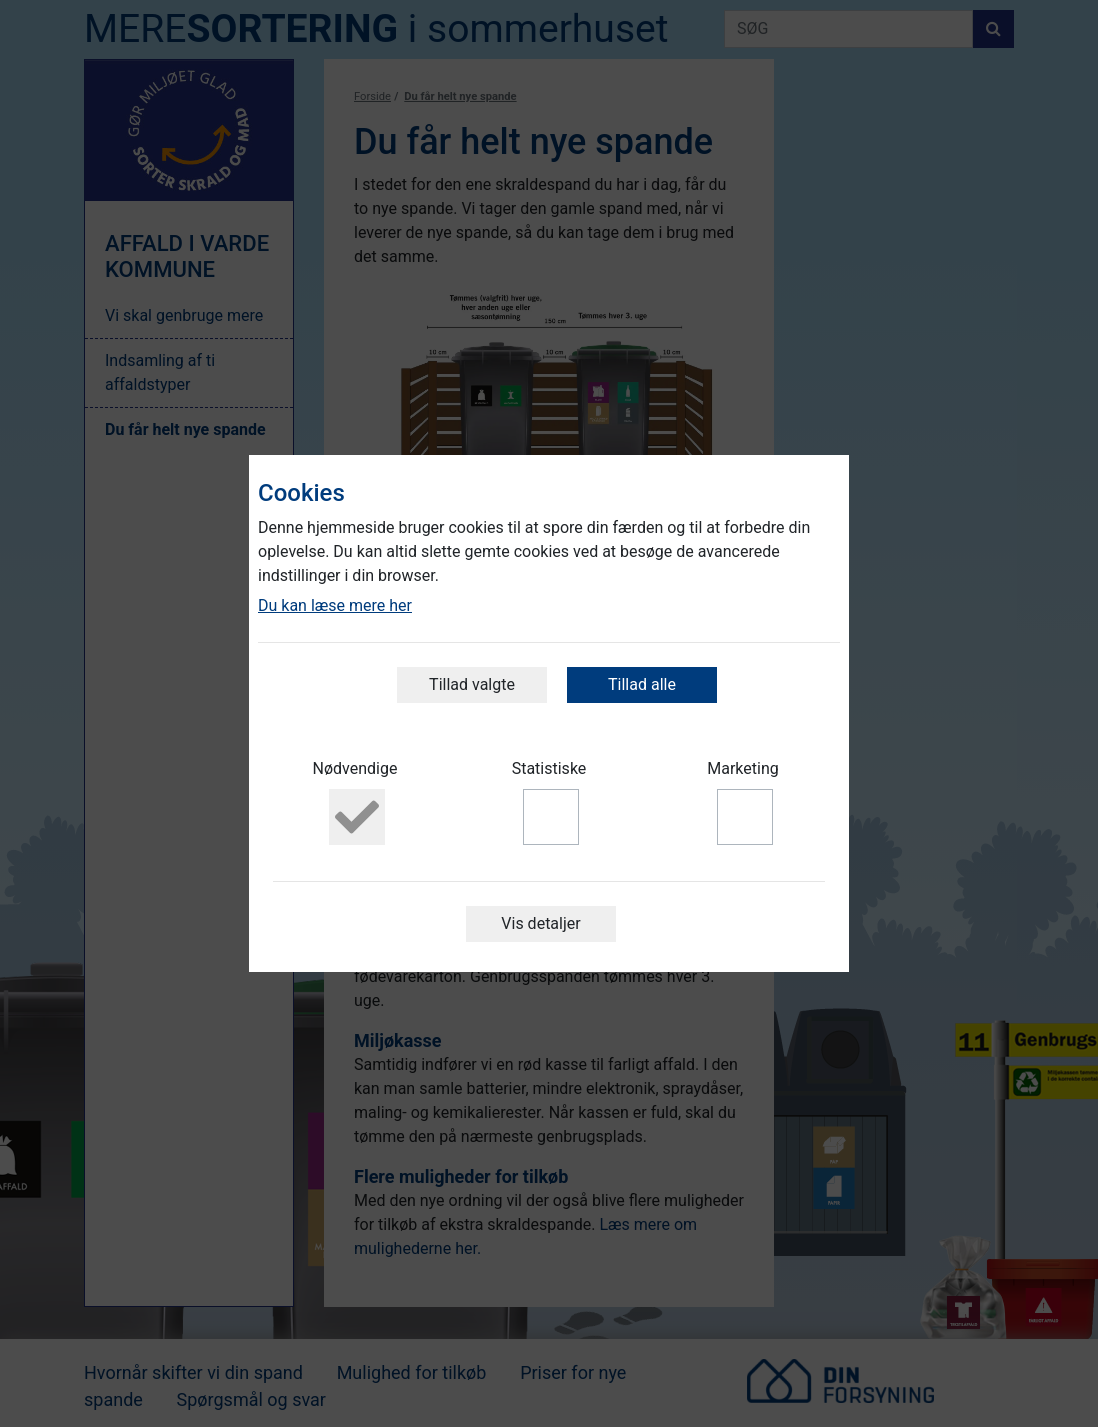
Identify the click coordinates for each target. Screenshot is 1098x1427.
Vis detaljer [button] (540, 923)
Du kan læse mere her (335, 605)
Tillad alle (642, 684)
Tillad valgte (472, 684)
